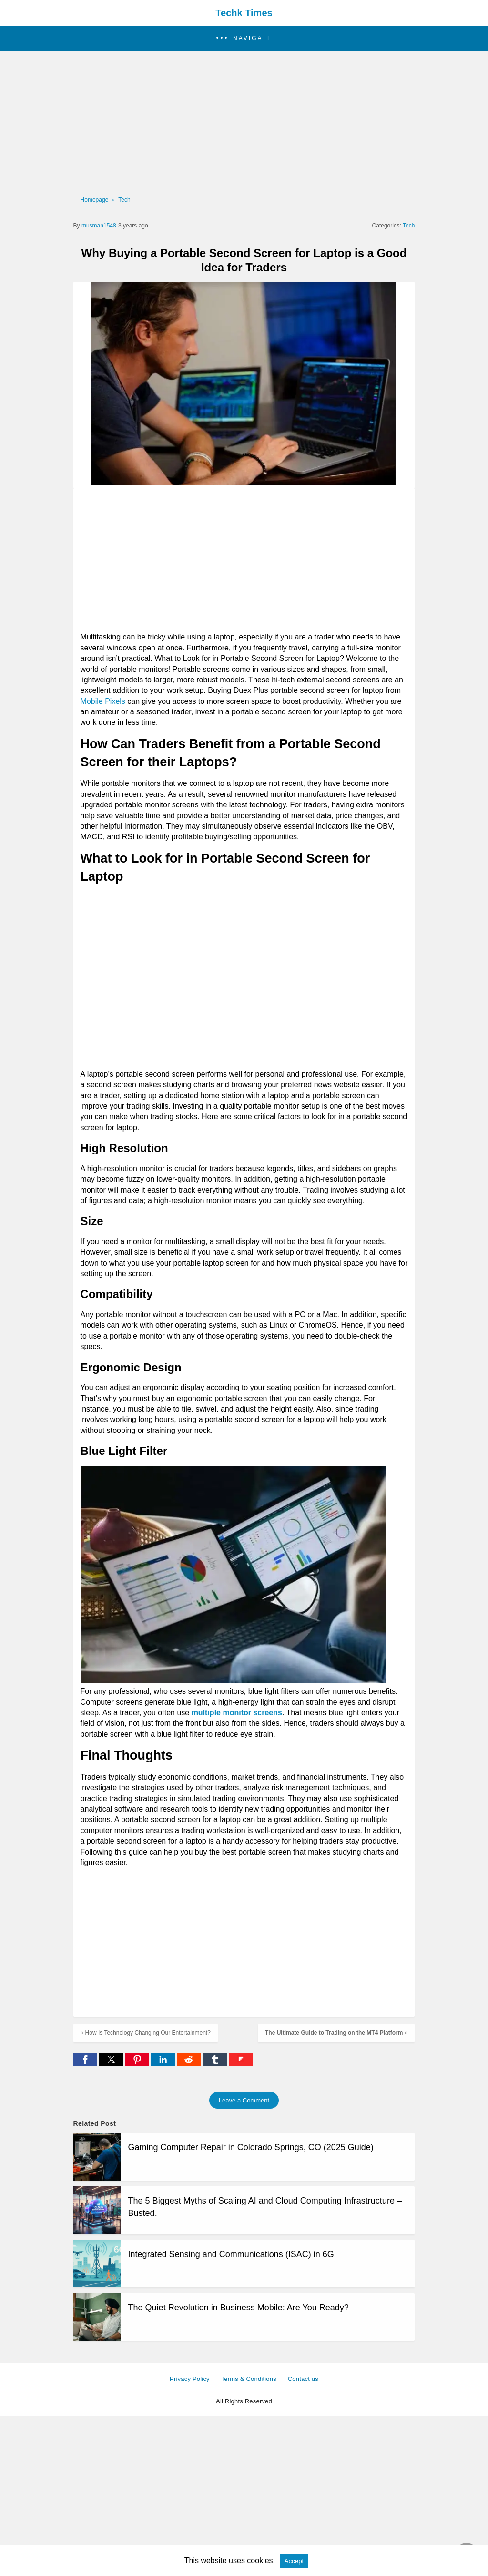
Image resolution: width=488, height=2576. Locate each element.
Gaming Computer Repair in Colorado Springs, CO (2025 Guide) (251, 2147)
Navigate (253, 38)
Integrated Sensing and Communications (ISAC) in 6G (231, 2254)
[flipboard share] (241, 2064)
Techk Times (243, 13)
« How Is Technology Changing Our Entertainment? (146, 2033)
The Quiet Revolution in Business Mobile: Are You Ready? (238, 2307)
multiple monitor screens (237, 1713)
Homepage (95, 199)
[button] (244, 38)
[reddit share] (190, 2064)
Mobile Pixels (103, 701)
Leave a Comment (244, 2100)
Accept (294, 2561)
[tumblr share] (216, 2064)
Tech (124, 199)
